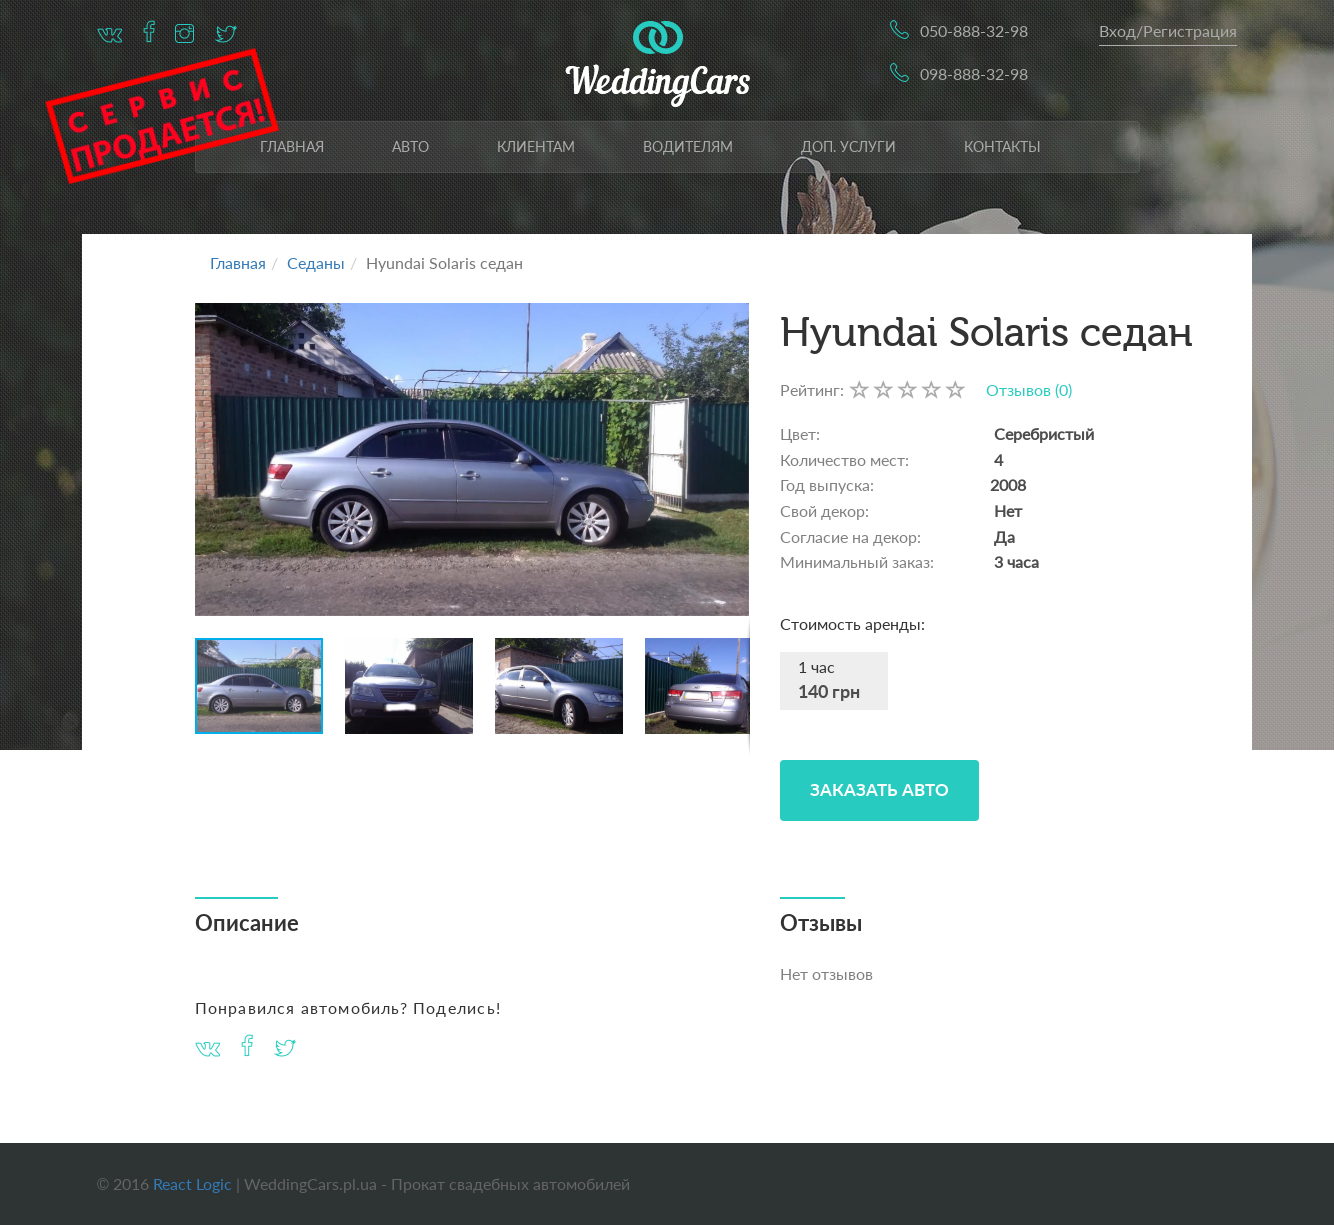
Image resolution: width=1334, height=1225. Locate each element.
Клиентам (536, 146)
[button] (732, 459)
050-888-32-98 (974, 30)
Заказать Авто (879, 789)
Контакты (1002, 146)
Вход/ (1121, 30)
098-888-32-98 (974, 73)
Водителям (688, 146)
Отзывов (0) (1029, 389)
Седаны (316, 262)
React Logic (192, 1183)
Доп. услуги (848, 146)
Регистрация (1190, 30)
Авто (410, 146)
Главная (292, 146)
